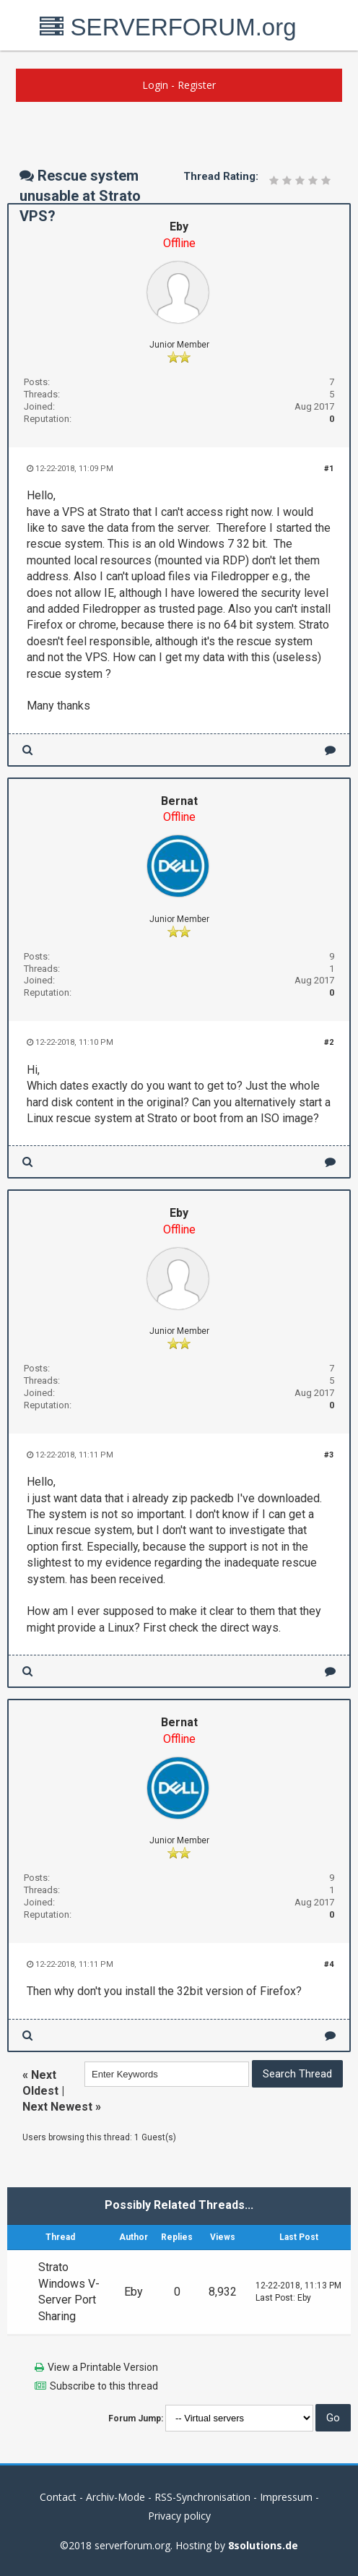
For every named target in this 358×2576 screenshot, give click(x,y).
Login (155, 85)
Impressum (286, 2497)
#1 (328, 468)
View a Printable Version (103, 2367)
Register (197, 85)
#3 (328, 1455)
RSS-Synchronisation (202, 2497)
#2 (328, 1042)
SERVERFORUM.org (168, 27)
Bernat (179, 801)
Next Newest (57, 2107)
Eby (179, 226)
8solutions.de (263, 2545)
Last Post (274, 2298)
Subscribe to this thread (104, 2386)
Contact (58, 2497)
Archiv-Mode (115, 2497)
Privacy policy (179, 2516)
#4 (328, 1964)
